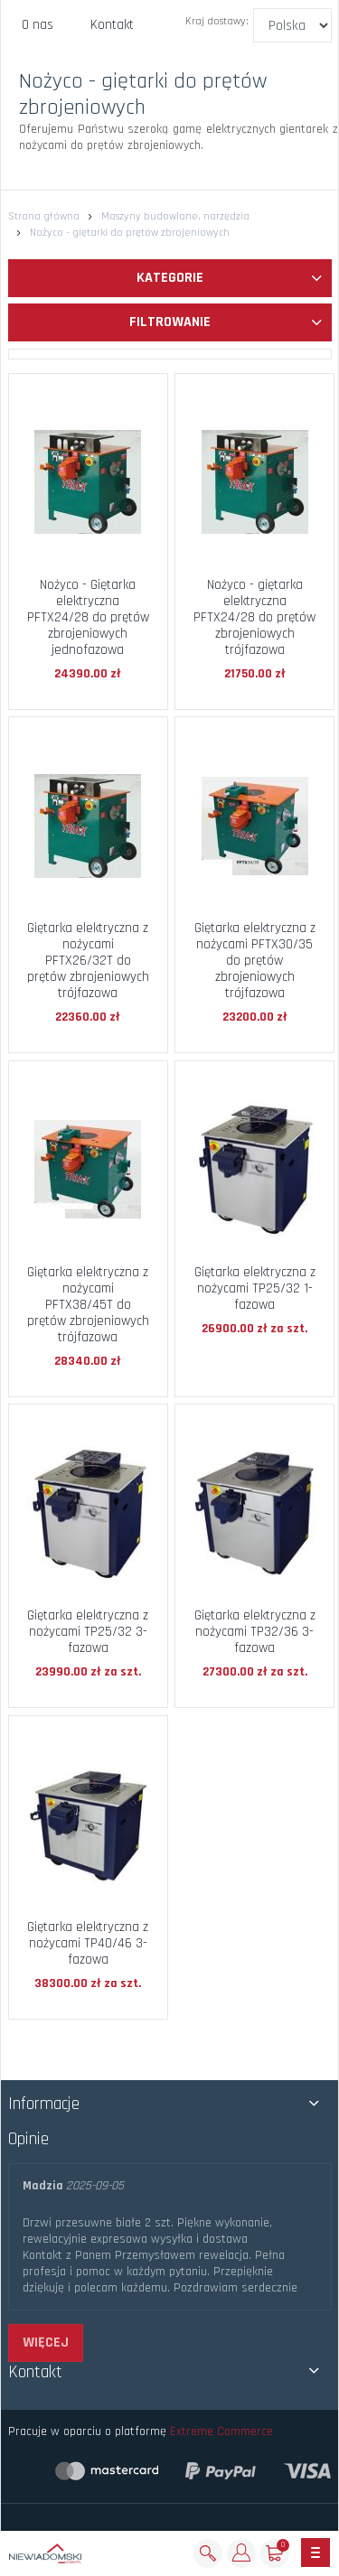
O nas (37, 24)
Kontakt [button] (35, 2372)
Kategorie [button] (229, 277)
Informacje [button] (44, 2104)
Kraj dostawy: (217, 21)
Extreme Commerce (221, 2431)
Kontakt (112, 24)
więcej (46, 2342)
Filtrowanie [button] (225, 322)
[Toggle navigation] (315, 2552)
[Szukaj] (207, 2553)
